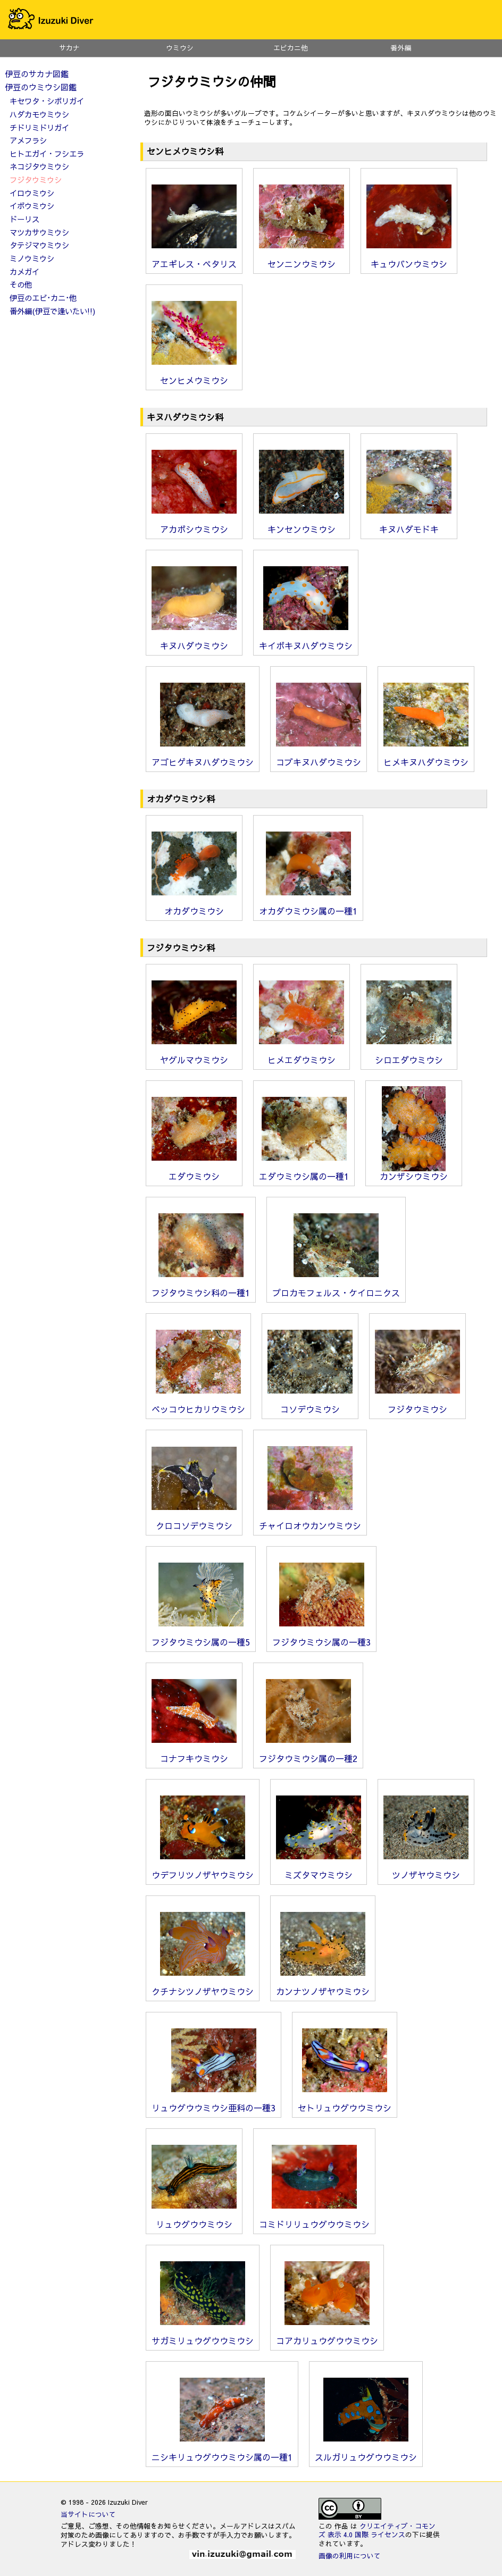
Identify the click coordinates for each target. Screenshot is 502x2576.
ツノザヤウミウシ (425, 1870)
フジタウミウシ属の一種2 (308, 1754)
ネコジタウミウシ (39, 166)
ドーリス (24, 219)
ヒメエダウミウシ (301, 1055)
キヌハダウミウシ (194, 641)
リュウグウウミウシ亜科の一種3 (213, 2103)
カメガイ (24, 271)
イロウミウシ (32, 193)
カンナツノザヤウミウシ (323, 1987)
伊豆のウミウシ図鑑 (41, 87)
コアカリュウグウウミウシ (327, 2336)
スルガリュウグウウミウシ (366, 2453)
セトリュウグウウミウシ (344, 2103)
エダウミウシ (194, 1172)
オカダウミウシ (194, 906)
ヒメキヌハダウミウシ (425, 758)
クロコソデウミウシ (194, 1521)
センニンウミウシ (301, 259)
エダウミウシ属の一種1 (304, 1172)
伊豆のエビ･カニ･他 (43, 297)
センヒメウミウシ (194, 376)
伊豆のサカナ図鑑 (37, 73)
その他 (21, 284)
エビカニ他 (290, 47)
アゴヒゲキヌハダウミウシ (203, 758)
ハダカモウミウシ (39, 114)
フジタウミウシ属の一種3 (321, 1637)
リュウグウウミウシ (194, 2220)
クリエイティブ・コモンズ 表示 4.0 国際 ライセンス (377, 2530)
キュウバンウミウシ (408, 259)
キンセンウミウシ (301, 525)
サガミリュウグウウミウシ (203, 2336)
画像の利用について (350, 2555)
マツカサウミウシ (39, 232)
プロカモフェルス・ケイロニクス (336, 1288)
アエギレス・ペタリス (194, 259)
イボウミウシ (32, 205)
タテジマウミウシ (39, 245)
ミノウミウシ (32, 258)
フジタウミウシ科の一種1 (201, 1288)
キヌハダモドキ (408, 525)
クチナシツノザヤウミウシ (203, 1987)
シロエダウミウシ (408, 1055)
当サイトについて (88, 2514)
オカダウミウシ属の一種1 (308, 906)
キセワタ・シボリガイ (47, 101)
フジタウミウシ (417, 1405)
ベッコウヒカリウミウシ (198, 1405)
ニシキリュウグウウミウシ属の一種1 (222, 2453)
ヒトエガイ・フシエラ (47, 153)
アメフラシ (28, 140)
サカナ (69, 47)
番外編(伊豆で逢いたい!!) (52, 311)
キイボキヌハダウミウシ (306, 641)
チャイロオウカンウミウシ (310, 1521)
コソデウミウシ (310, 1405)
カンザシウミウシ (413, 1172)
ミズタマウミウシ (318, 1870)
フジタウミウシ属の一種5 (201, 1637)
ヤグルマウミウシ (194, 1055)
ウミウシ (180, 47)
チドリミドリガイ (39, 127)
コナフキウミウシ (194, 1754)
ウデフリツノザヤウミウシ (203, 1870)
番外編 (401, 47)
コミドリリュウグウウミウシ (314, 2220)
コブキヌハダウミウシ (318, 758)
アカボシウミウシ (194, 525)
